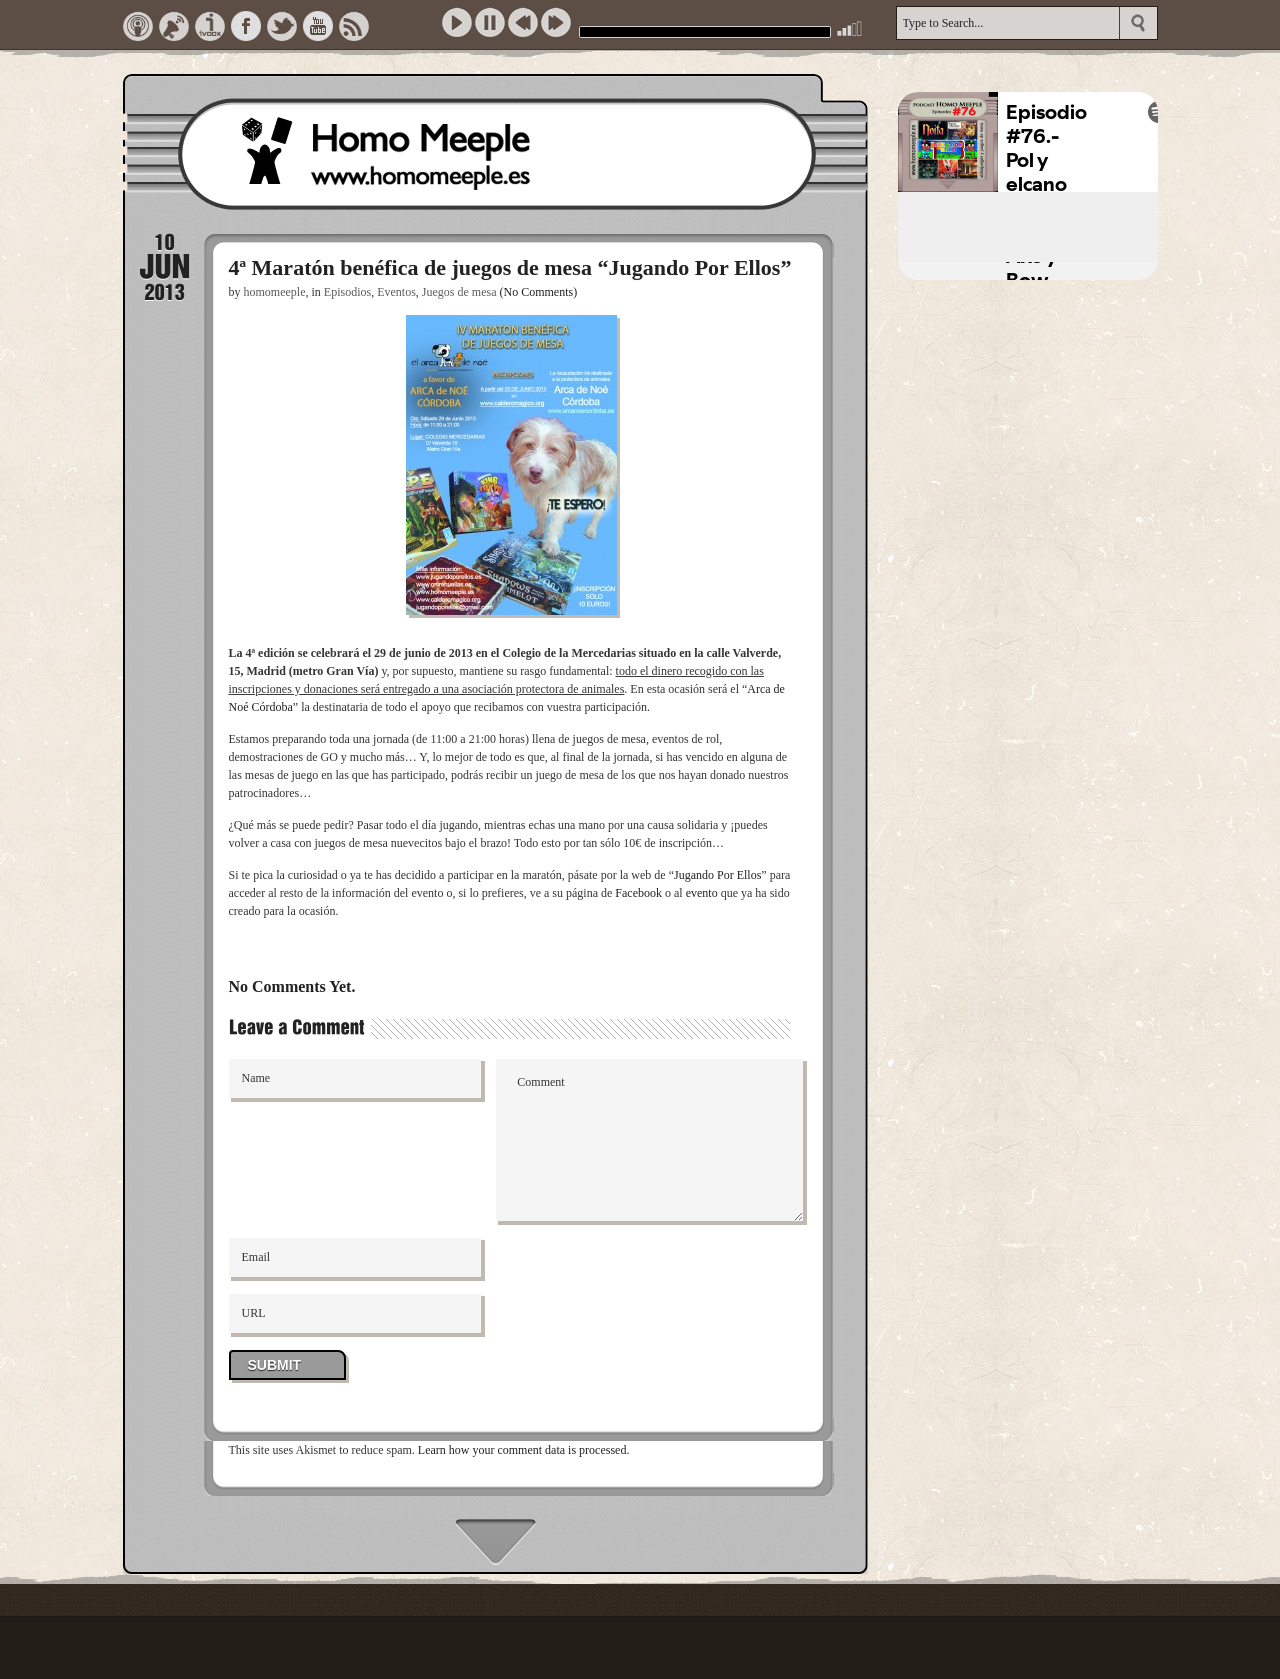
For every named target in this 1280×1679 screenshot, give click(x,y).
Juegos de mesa (459, 292)
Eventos (396, 292)
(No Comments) (539, 292)
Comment (649, 1140)
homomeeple (275, 292)
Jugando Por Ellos (717, 875)
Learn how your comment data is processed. (524, 1450)
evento (702, 893)
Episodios (347, 292)
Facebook (638, 893)
